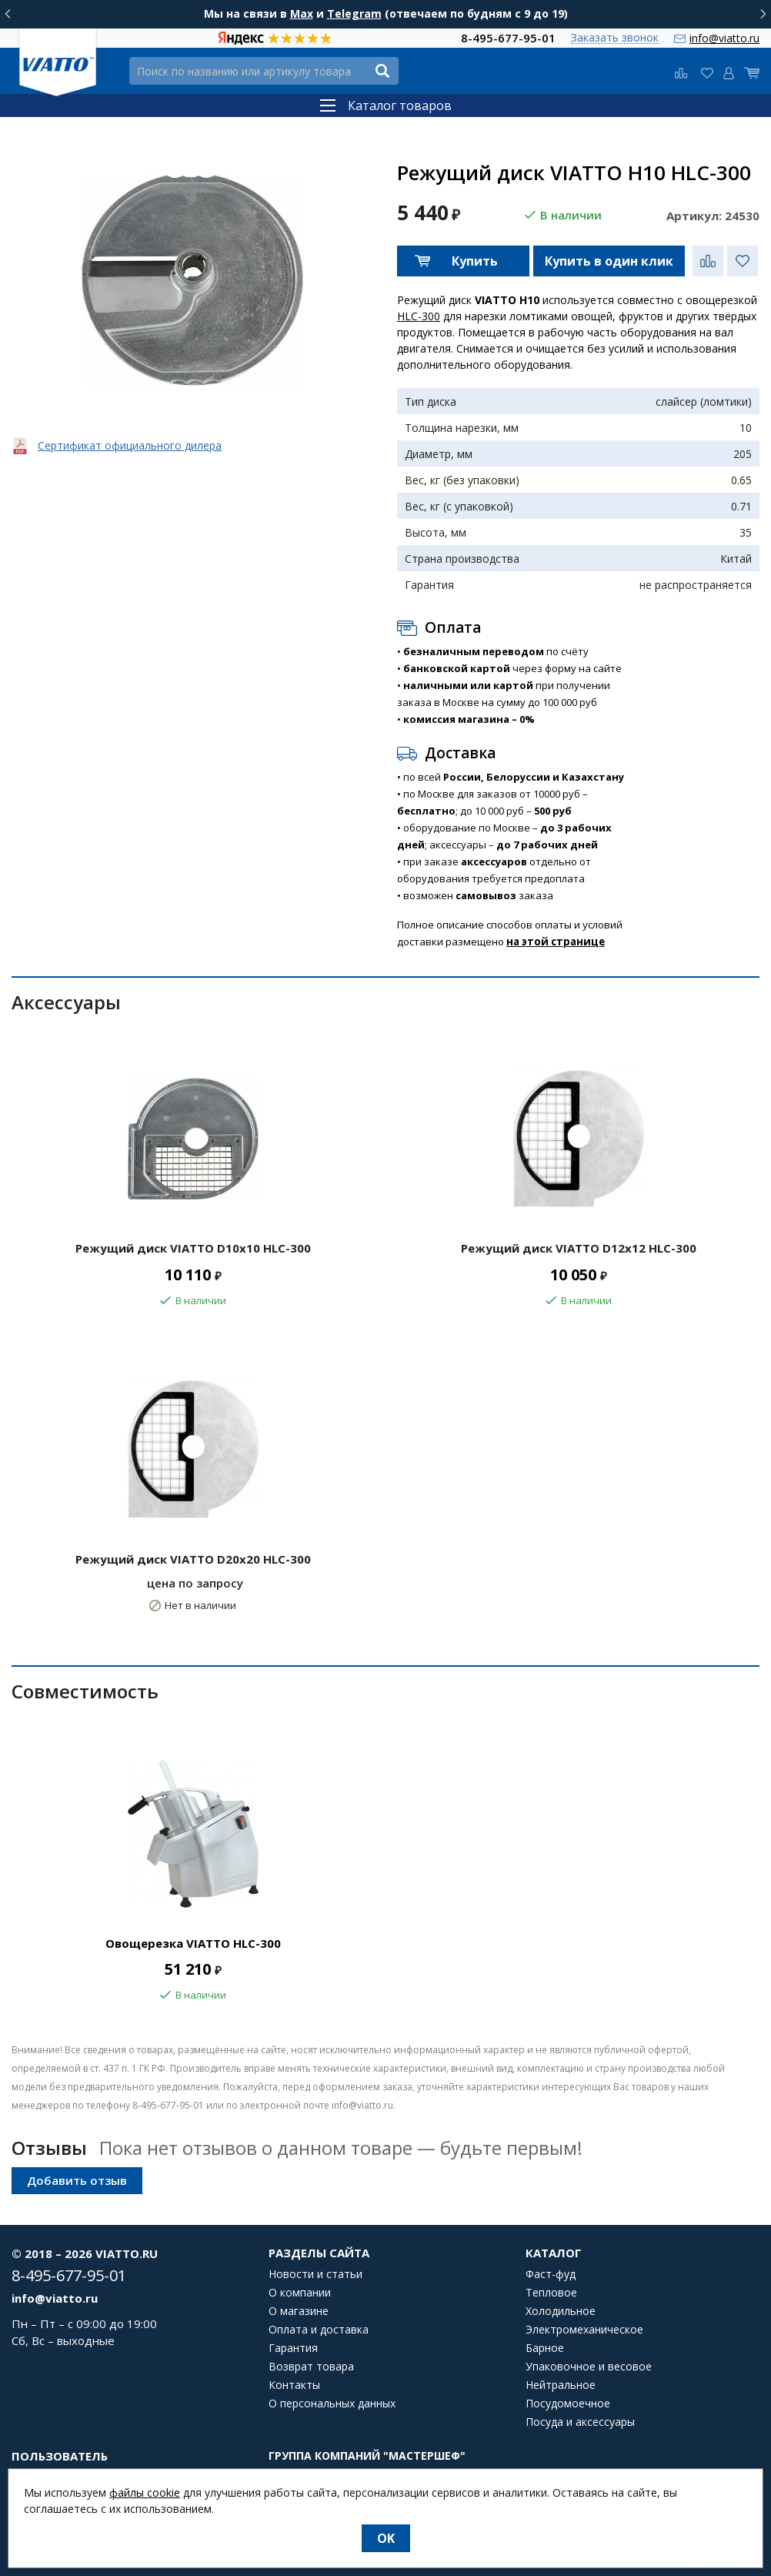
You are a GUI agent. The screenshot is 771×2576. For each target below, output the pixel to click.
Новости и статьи (315, 2274)
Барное (545, 2348)
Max (301, 13)
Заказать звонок (615, 38)
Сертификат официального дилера (130, 445)
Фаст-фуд (551, 2274)
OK (386, 2538)
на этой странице (555, 941)
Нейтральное (561, 2385)
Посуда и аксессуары (580, 2422)
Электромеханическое (584, 2329)
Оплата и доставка (319, 2329)
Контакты (294, 2385)
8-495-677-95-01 (508, 37)
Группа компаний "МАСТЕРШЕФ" (367, 2455)
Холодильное (561, 2311)
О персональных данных (332, 2403)
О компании (300, 2292)
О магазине (299, 2311)
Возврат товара (311, 2366)
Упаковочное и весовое (589, 2366)
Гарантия (293, 2348)
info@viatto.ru (724, 38)
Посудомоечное (568, 2403)
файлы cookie (144, 2492)
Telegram (354, 13)
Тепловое (551, 2292)
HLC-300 (418, 316)
